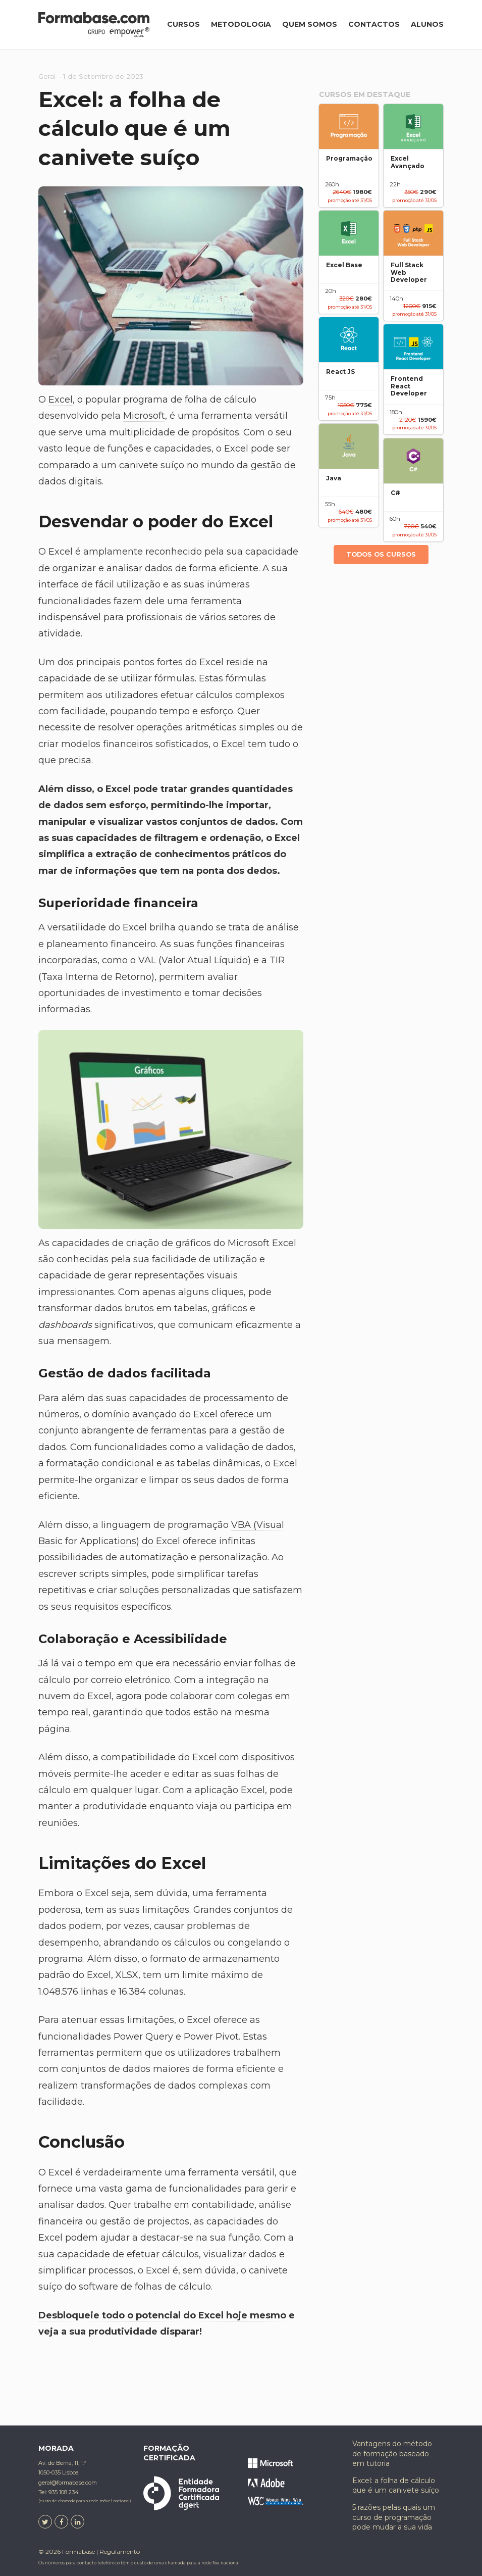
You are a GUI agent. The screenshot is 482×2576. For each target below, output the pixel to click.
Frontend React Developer (409, 386)
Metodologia (241, 24)
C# (395, 493)
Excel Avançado (407, 162)
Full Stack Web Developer (409, 272)
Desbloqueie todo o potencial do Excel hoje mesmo (162, 2315)
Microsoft (144, 415)
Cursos (183, 24)
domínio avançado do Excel (155, 1414)
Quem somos (309, 24)
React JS (340, 371)
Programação (348, 158)
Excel (60, 399)
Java (333, 478)
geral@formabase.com (67, 2482)
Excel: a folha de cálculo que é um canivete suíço (395, 2485)
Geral (47, 76)
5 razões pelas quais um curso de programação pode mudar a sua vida (393, 2517)
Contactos (374, 24)
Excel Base (344, 265)
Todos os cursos (381, 554)
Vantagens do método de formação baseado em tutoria (392, 2453)
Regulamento (119, 2551)
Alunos (427, 24)
